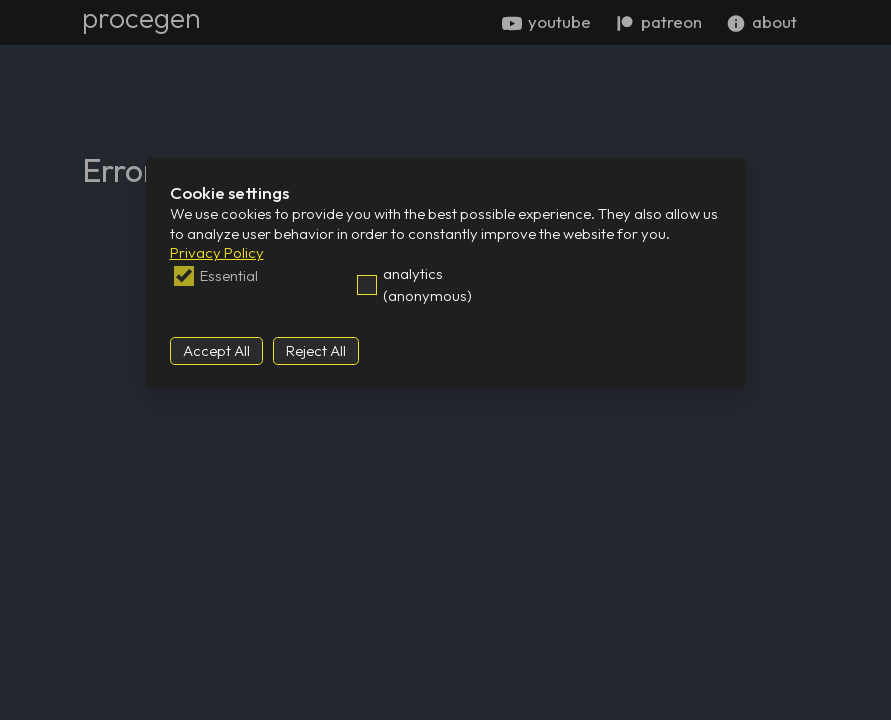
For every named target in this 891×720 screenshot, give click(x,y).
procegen (141, 17)
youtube (546, 22)
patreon (658, 22)
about (761, 22)
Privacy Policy (217, 252)
